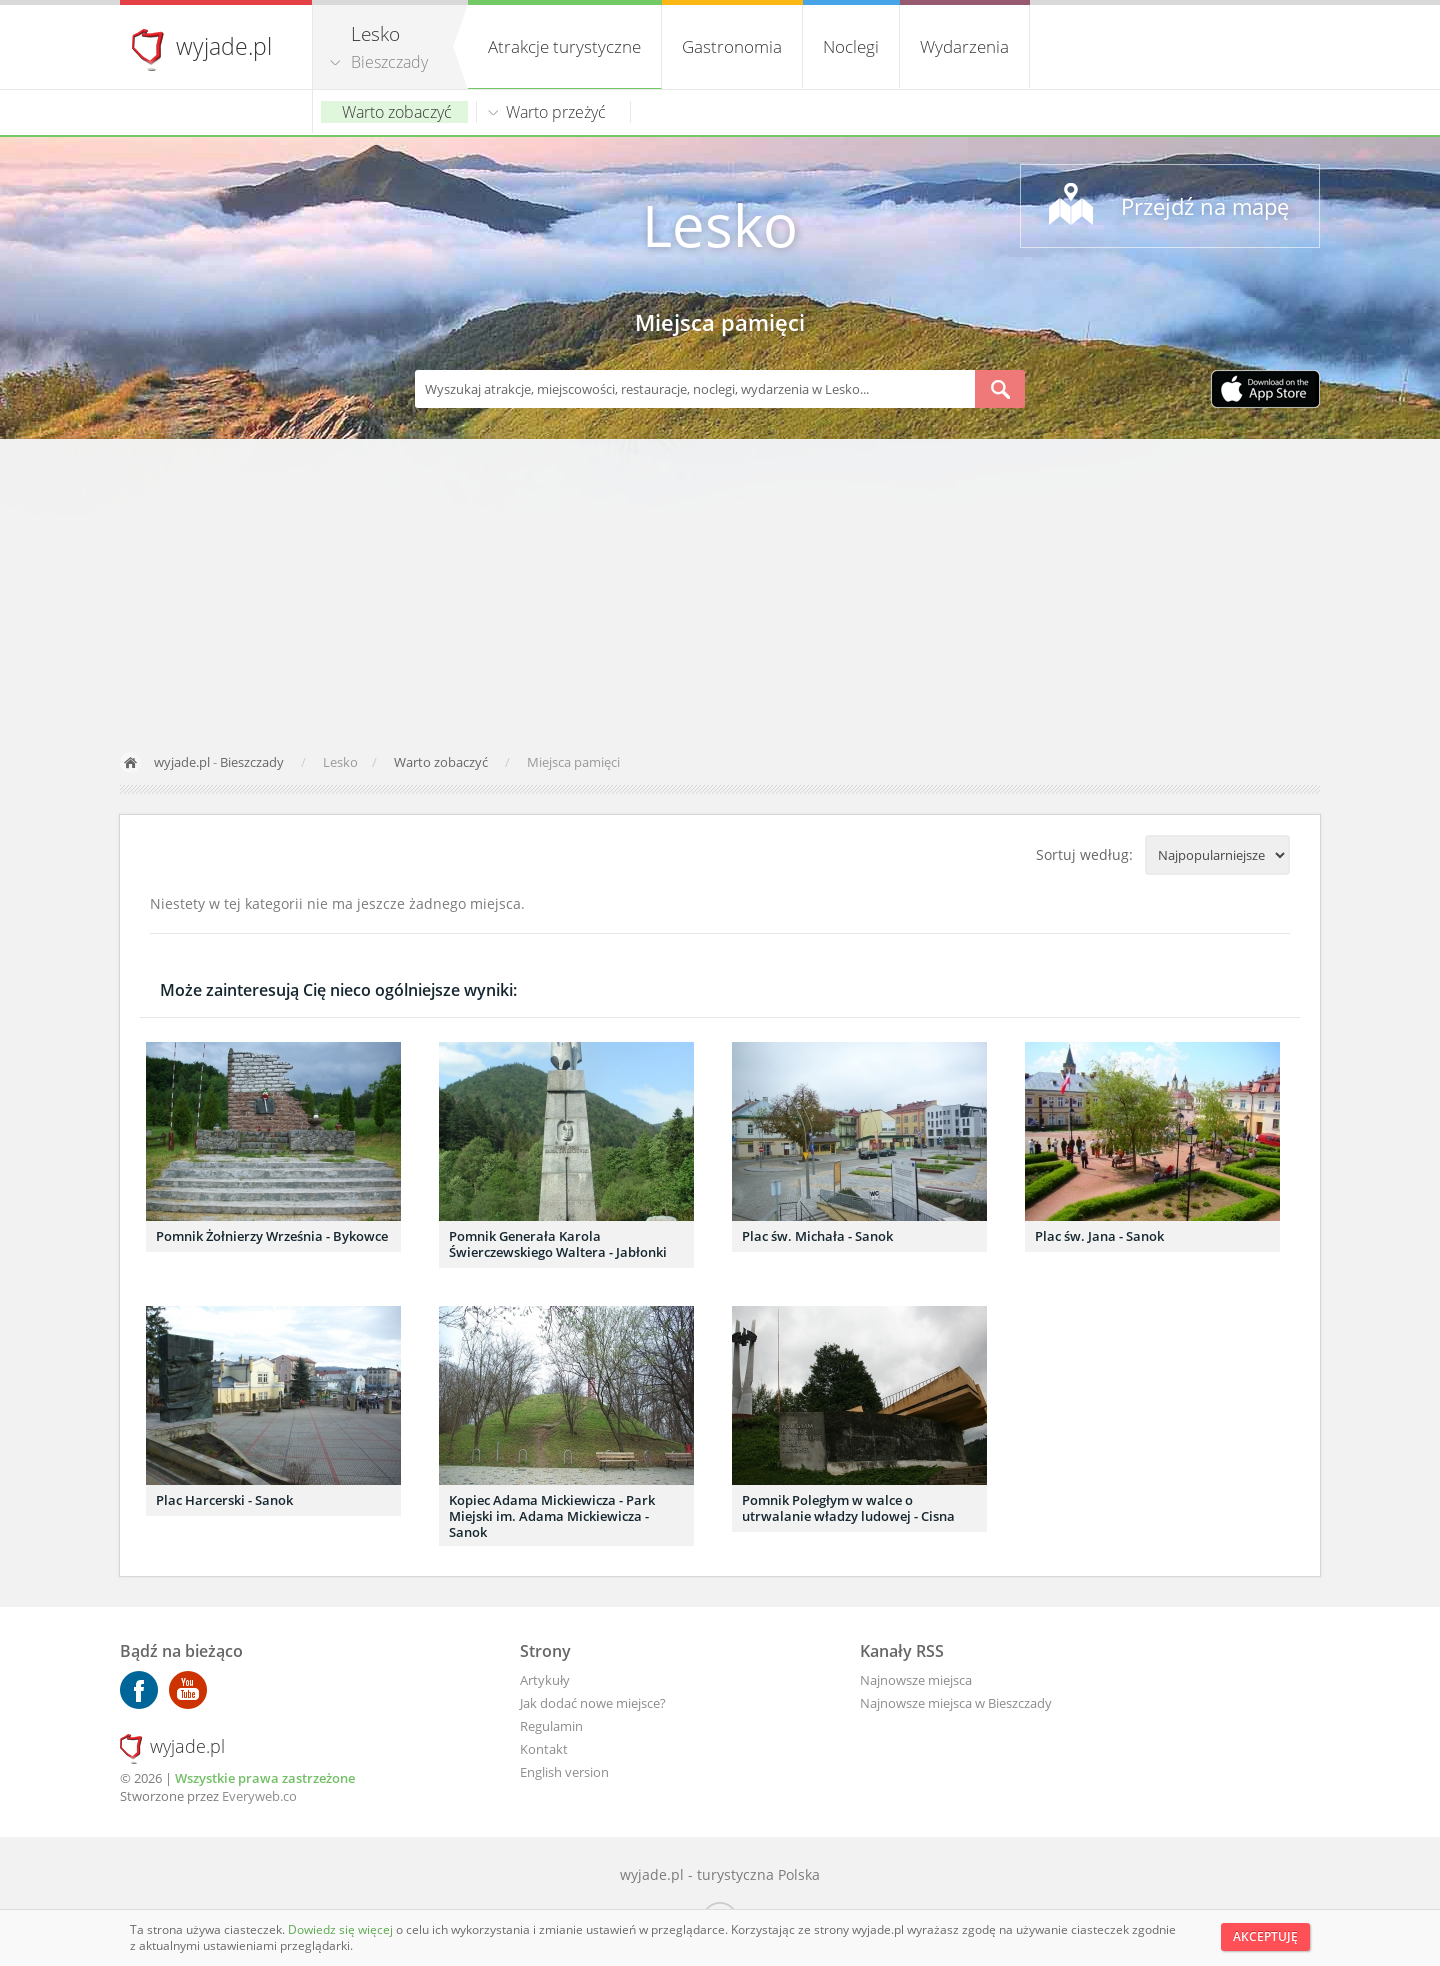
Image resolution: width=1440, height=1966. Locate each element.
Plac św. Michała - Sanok (817, 1236)
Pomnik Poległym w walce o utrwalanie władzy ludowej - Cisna (848, 1508)
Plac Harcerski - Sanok (224, 1500)
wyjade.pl (224, 46)
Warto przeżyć (556, 112)
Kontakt (544, 1749)
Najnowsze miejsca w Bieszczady (956, 1703)
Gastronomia (732, 46)
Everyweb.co (259, 1796)
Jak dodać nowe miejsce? (593, 1703)
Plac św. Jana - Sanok (1099, 1236)
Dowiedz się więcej (342, 1929)
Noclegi (851, 46)
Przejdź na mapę (1205, 206)
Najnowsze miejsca (916, 1680)
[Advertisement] (720, 589)
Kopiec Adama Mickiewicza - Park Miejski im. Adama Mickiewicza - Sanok (552, 1516)
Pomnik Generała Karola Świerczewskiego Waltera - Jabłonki (558, 1244)
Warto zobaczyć (397, 112)
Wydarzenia (964, 46)
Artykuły (545, 1680)
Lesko (720, 224)
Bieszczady (389, 62)
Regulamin (551, 1726)
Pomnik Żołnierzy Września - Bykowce (272, 1236)
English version (564, 1772)
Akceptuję (1265, 1936)
